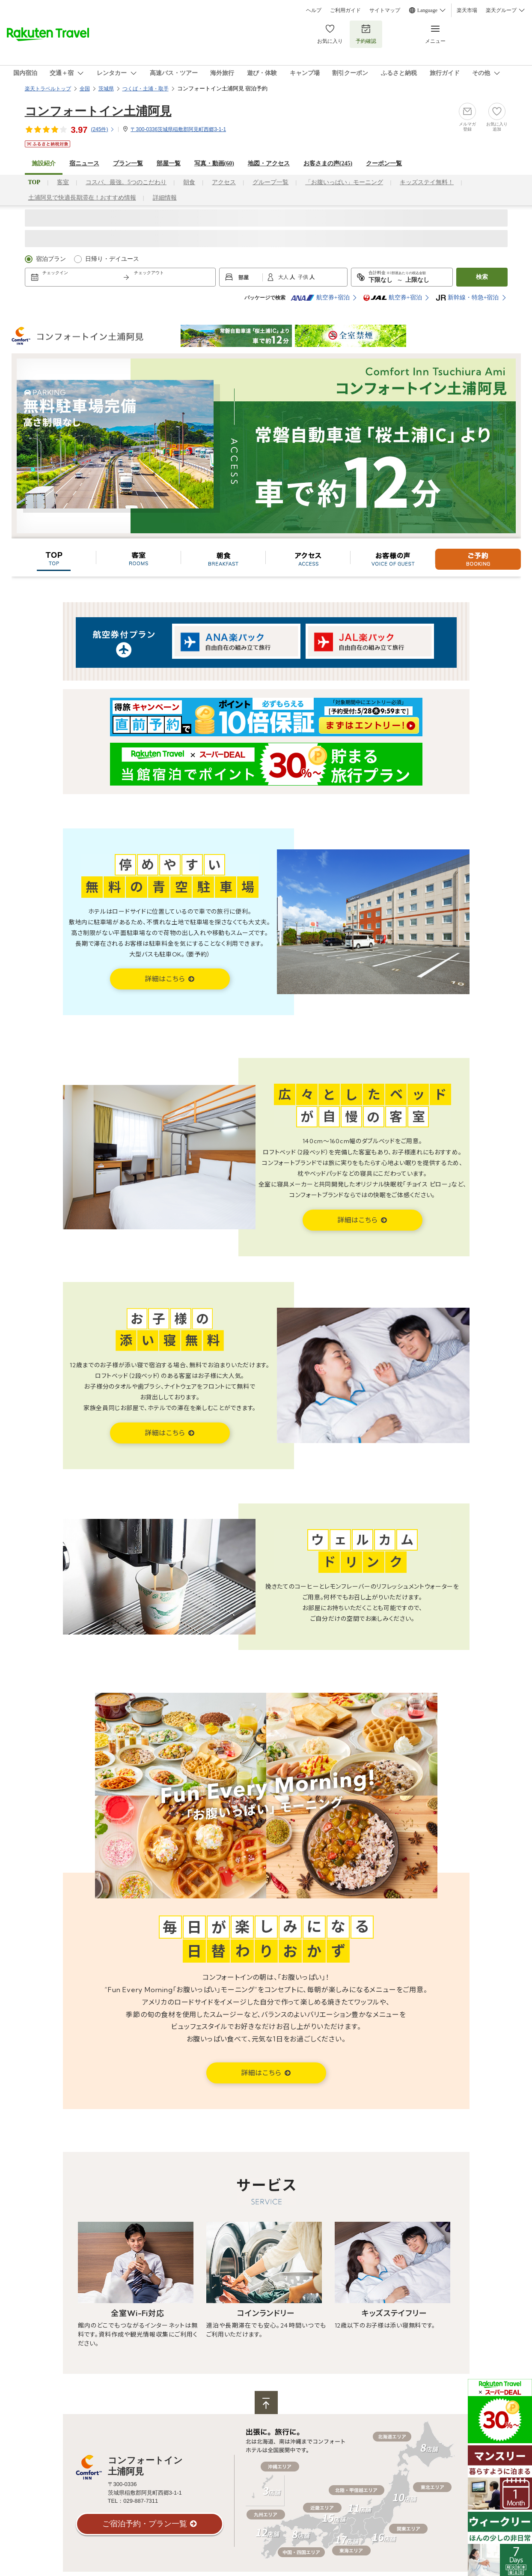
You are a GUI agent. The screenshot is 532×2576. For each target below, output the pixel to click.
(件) (103, 129)
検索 (482, 277)
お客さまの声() (327, 163)
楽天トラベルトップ (48, 89)
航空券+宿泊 (320, 297)
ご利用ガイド (345, 10)
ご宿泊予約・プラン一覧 (144, 2523)
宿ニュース (84, 163)
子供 (303, 277)
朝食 (189, 182)
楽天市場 (467, 10)
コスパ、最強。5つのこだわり (126, 182)
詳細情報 (165, 197)
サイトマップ (384, 10)
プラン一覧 (128, 163)
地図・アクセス (269, 163)
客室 (63, 182)
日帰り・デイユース (112, 259)
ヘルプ (313, 10)
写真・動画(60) (214, 163)
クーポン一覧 (384, 163)
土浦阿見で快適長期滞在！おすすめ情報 (82, 197)
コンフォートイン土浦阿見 (98, 111)
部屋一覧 (169, 163)
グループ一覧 (270, 182)
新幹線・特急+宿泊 (467, 297)
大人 (284, 277)
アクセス (224, 182)
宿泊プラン (51, 259)
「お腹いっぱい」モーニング (344, 182)
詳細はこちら (166, 978)
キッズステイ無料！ (427, 182)
